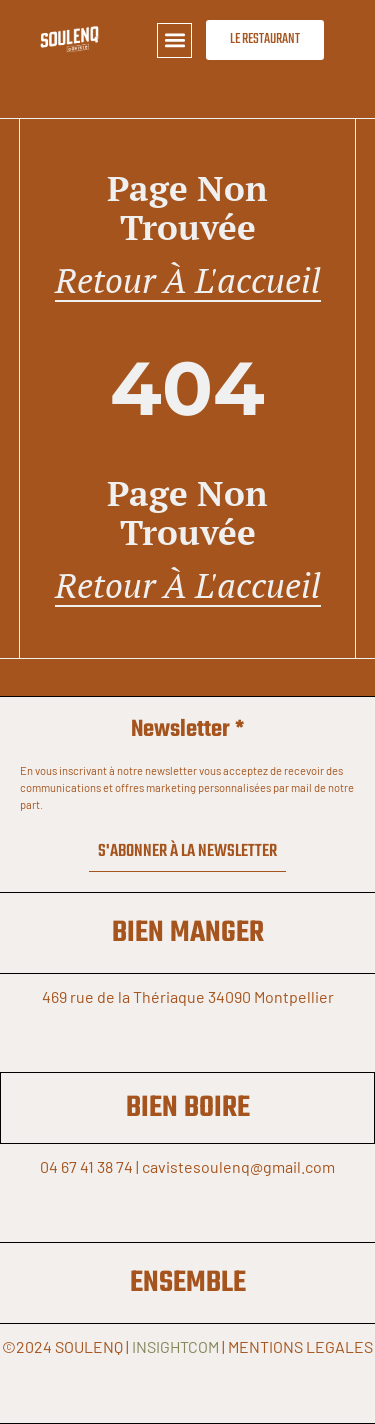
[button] (174, 40)
